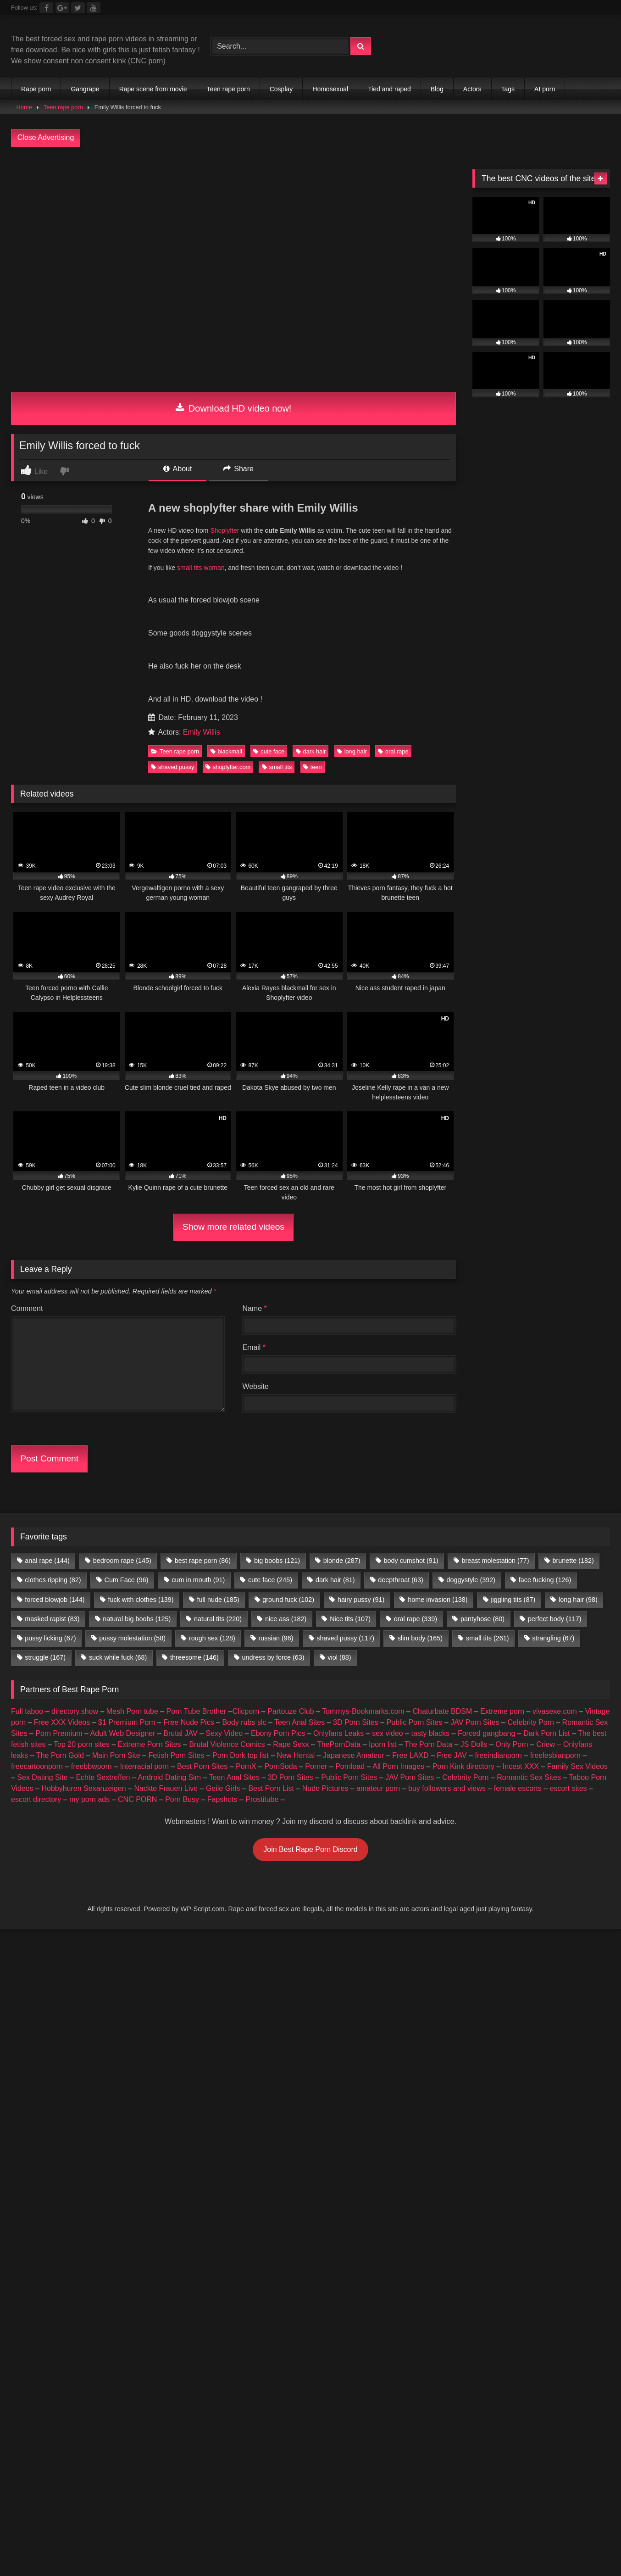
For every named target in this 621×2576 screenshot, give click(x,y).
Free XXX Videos (62, 1722)
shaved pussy (172, 767)
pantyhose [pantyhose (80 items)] (482, 1619)
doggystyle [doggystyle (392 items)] (471, 1580)
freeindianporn (498, 1755)
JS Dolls (474, 1744)
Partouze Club (290, 1711)
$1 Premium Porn (126, 1722)
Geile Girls (223, 1788)
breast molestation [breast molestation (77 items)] (495, 1560)
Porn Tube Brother (196, 1711)
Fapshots (222, 1799)
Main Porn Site (116, 1755)
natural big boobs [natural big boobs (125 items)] (137, 1619)
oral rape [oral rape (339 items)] (415, 1619)
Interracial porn (144, 1766)
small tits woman (200, 567)
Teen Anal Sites (299, 1722)
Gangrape (85, 89)
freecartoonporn (37, 1766)
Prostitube (261, 1799)
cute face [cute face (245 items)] (270, 1580)
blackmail (226, 751)
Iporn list (382, 1744)
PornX (246, 1766)
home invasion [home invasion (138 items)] (437, 1599)
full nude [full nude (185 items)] (218, 1599)
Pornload (350, 1766)
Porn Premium (58, 1733)
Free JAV (452, 1755)
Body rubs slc (244, 1722)
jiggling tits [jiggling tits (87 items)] (513, 1599)
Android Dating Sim (169, 1777)
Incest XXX (521, 1766)
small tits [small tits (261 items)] (487, 1638)
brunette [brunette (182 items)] (572, 1560)
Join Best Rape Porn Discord (310, 1849)
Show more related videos (233, 1227)
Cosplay (281, 89)
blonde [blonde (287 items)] (341, 1560)
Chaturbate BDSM (442, 1711)
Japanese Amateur (353, 1755)
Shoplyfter (224, 530)
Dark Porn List (546, 1733)
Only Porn (511, 1744)
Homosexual (330, 89)
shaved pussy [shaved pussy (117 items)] (345, 1638)
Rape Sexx (291, 1744)
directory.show (74, 1711)
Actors (472, 89)
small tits (277, 767)
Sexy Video (224, 1733)
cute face (268, 751)
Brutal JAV (180, 1733)
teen (312, 767)
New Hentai (296, 1755)
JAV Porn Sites (474, 1722)
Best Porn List (271, 1788)
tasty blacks (430, 1733)
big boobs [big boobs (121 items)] (277, 1560)
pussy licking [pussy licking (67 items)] (50, 1638)
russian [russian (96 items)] (276, 1638)
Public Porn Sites (415, 1722)
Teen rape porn (228, 89)
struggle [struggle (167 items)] (45, 1657)
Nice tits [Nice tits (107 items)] (350, 1619)
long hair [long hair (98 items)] (578, 1599)
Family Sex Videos (577, 1766)
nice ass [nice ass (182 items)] (285, 1619)
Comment (27, 1308)
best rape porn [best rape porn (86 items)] (203, 1560)
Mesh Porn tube (132, 1711)
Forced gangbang (486, 1733)
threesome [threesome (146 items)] (194, 1657)
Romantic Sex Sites (529, 1777)
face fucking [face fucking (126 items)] (545, 1580)
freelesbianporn (555, 1755)
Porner (316, 1766)
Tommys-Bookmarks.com (363, 1711)
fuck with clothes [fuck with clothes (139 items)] (140, 1599)
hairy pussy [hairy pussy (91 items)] (361, 1599)
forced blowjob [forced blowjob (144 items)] (54, 1599)
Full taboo (27, 1711)
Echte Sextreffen (103, 1777)
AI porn (544, 89)
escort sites (568, 1788)
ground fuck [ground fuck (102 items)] (288, 1599)
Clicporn (246, 1711)
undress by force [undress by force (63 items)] (273, 1657)
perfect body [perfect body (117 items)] (555, 1619)
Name (254, 1308)
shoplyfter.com (228, 767)
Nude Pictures (325, 1788)
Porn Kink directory (463, 1766)
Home (24, 107)
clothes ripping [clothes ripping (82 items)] (53, 1580)
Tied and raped (389, 89)
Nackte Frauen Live (166, 1788)
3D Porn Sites (355, 1722)
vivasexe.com (554, 1711)
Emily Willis (201, 732)
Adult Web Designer (122, 1733)
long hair (352, 751)
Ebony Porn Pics (278, 1733)
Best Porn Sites (202, 1766)
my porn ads (89, 1799)
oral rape (393, 751)
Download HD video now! (234, 408)
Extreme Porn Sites (149, 1744)
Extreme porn (502, 1711)
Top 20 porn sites (82, 1744)
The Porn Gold (60, 1755)
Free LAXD (410, 1755)
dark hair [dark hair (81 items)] (335, 1580)
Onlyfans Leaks (338, 1733)
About (177, 469)
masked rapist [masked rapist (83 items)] (52, 1619)
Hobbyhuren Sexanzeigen (83, 1788)
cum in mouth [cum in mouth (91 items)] (198, 1580)
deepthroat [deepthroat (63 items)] (400, 1580)
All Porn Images (398, 1766)
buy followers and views (447, 1788)
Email (254, 1347)
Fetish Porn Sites (176, 1755)
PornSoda (280, 1766)
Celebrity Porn (530, 1722)
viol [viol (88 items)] (339, 1657)
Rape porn (36, 89)
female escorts (518, 1788)
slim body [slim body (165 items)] (420, 1638)
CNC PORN (137, 1799)
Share (238, 469)
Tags (508, 89)
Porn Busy (182, 1799)
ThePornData (338, 1744)
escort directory (36, 1799)
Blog (437, 89)
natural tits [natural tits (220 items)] (218, 1619)
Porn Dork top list (240, 1755)
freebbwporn (91, 1766)
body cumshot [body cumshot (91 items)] (410, 1560)
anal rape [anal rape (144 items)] (47, 1560)
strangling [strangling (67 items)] (553, 1638)
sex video (387, 1733)
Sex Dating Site (42, 1777)
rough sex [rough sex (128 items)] (212, 1638)
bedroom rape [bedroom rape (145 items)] (122, 1560)
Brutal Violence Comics (227, 1744)
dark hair (311, 751)
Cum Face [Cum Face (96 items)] (126, 1580)
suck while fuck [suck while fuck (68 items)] (118, 1657)
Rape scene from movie (153, 89)
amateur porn (378, 1788)
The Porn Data (428, 1744)
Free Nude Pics (188, 1722)
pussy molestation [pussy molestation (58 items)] (132, 1638)
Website (255, 1386)
